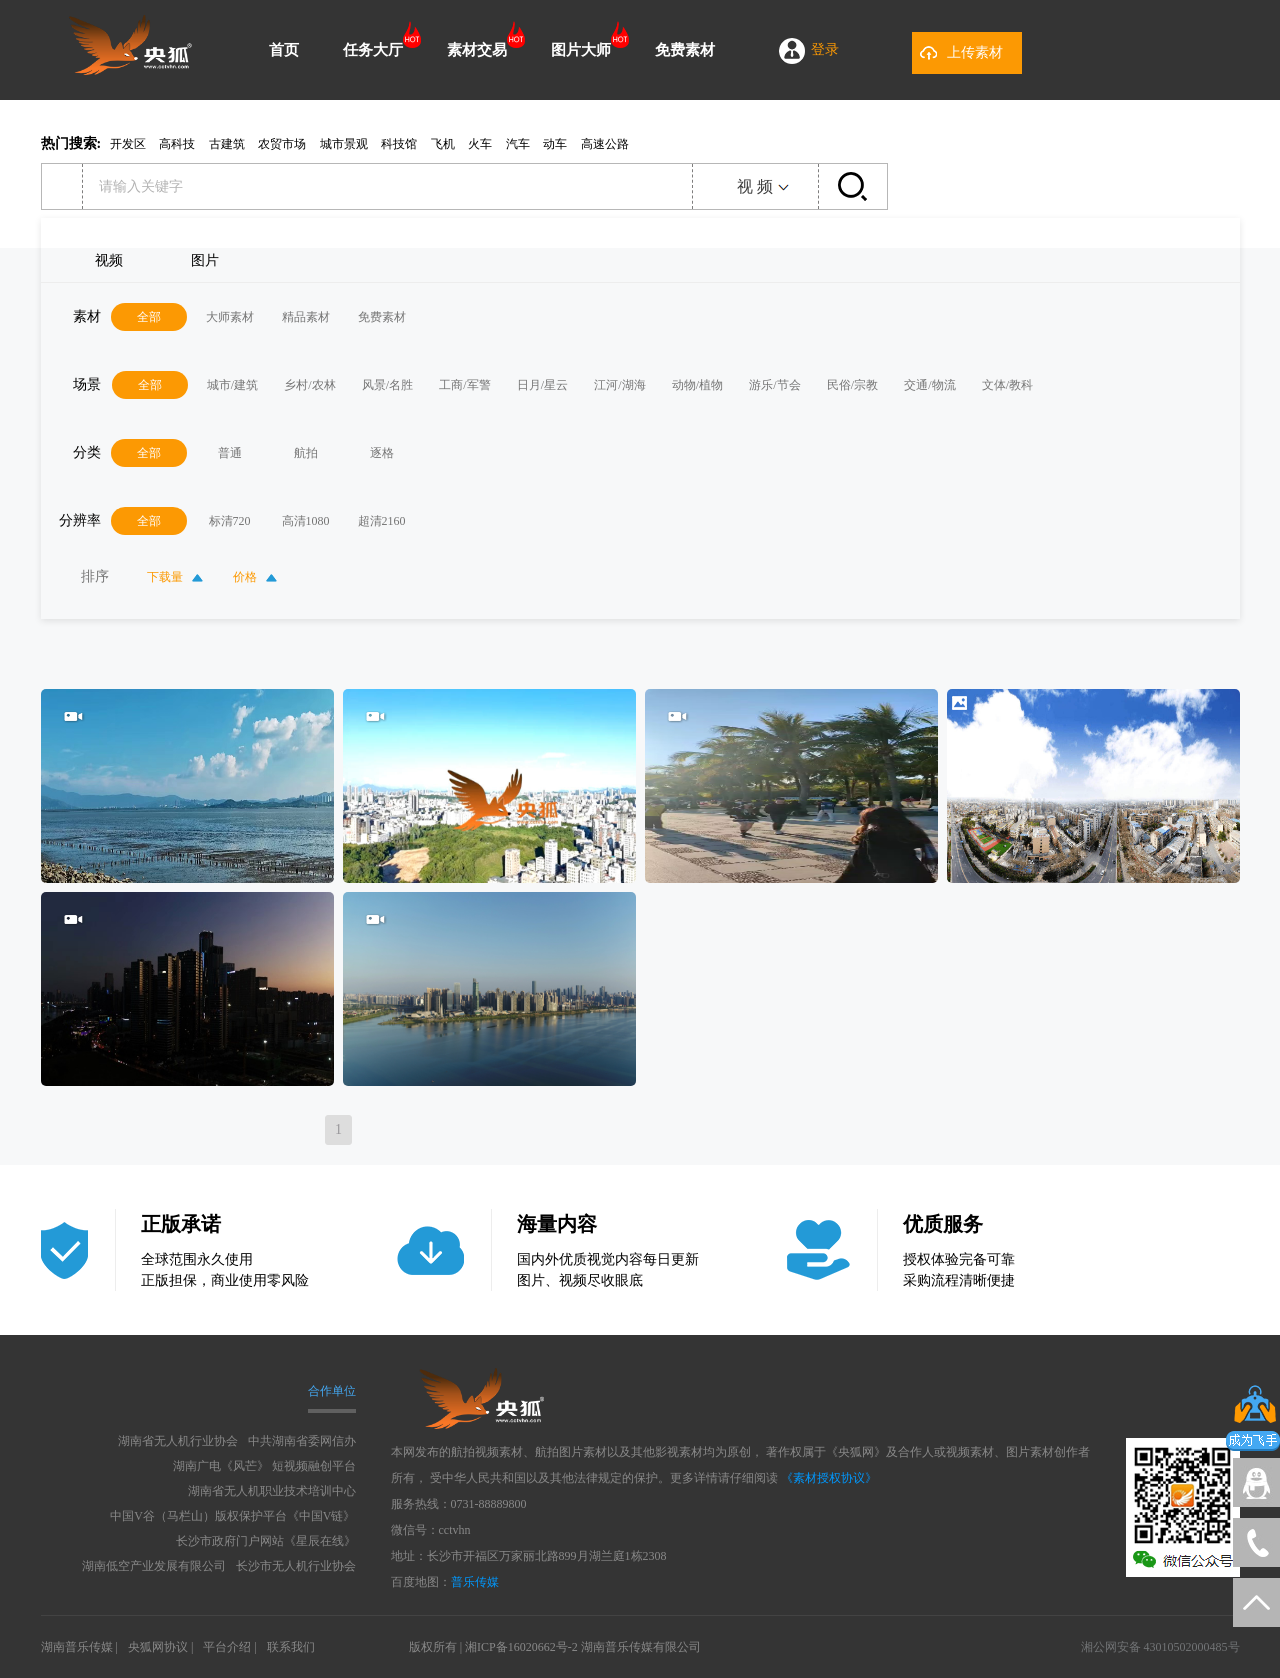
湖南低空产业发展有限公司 (154, 1566)
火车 (480, 144)
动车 (555, 144)
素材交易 (477, 50)
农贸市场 (282, 144)
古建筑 (227, 144)
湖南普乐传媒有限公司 (641, 1647)
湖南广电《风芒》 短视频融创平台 (264, 1466)
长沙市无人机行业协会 (296, 1566)
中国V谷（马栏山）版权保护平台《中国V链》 (232, 1516)
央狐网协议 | (160, 1647)
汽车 (518, 144)
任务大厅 (373, 50)
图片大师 (581, 50)
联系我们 (291, 1647)
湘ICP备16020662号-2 (521, 1647)
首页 (284, 50)
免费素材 (685, 50)
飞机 (443, 144)
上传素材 (975, 52)
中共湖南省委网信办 (302, 1441)
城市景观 (344, 144)
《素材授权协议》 (829, 1478)
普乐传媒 (475, 1582)
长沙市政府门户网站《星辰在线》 (266, 1541)
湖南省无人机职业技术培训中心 (272, 1491)
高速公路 (605, 144)
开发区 (128, 144)
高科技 (177, 144)
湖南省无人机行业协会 (178, 1441)
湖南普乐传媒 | (79, 1647)
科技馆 (399, 144)
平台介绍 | (229, 1647)
